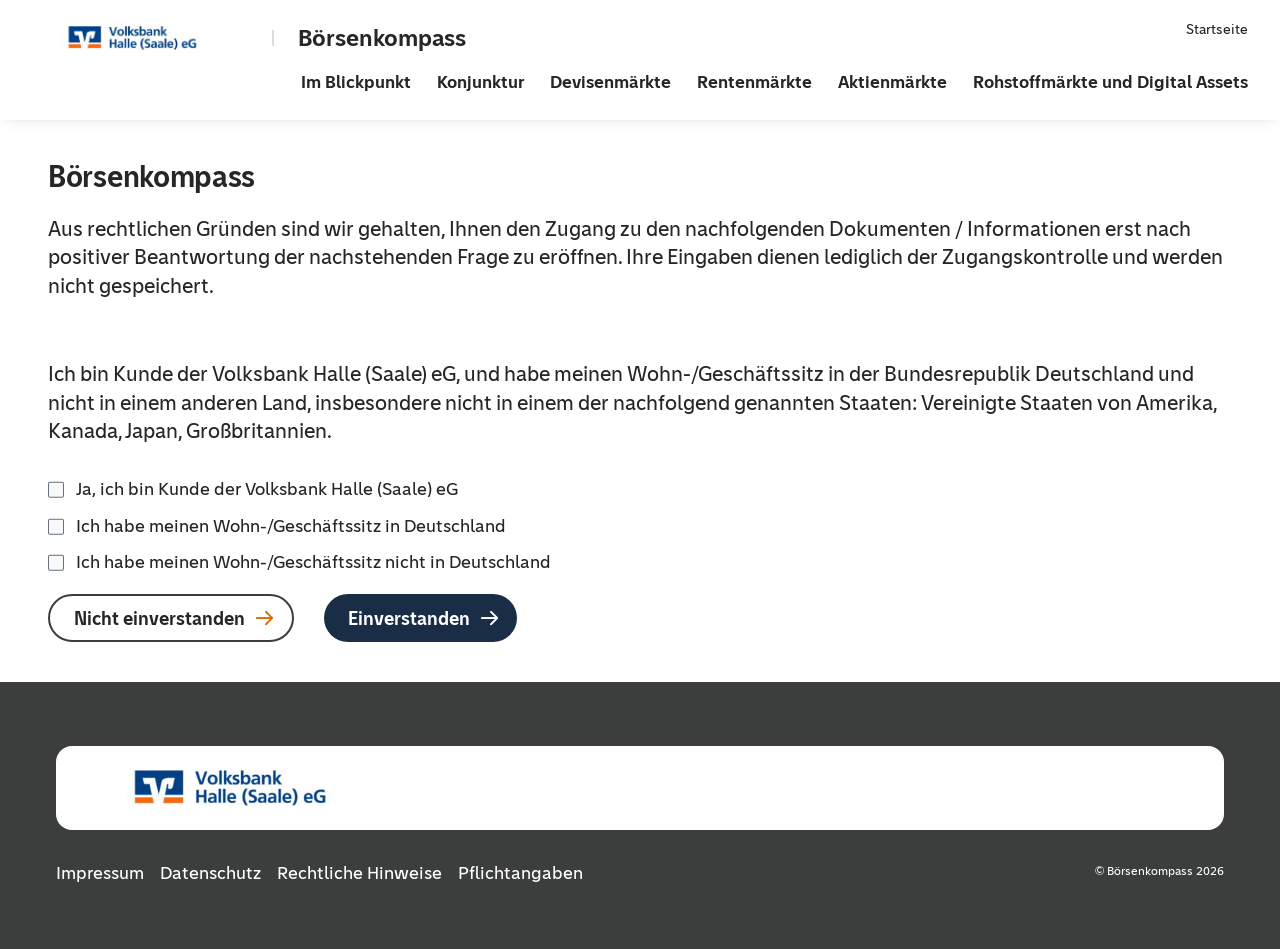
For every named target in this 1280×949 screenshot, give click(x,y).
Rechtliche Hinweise (359, 872)
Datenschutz (210, 872)
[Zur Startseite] (165, 38)
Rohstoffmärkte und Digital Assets (1110, 81)
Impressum (100, 872)
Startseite (1217, 29)
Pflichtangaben (520, 872)
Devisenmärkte (610, 81)
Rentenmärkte (754, 81)
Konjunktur (480, 81)
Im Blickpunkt (356, 81)
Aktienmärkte (892, 81)
